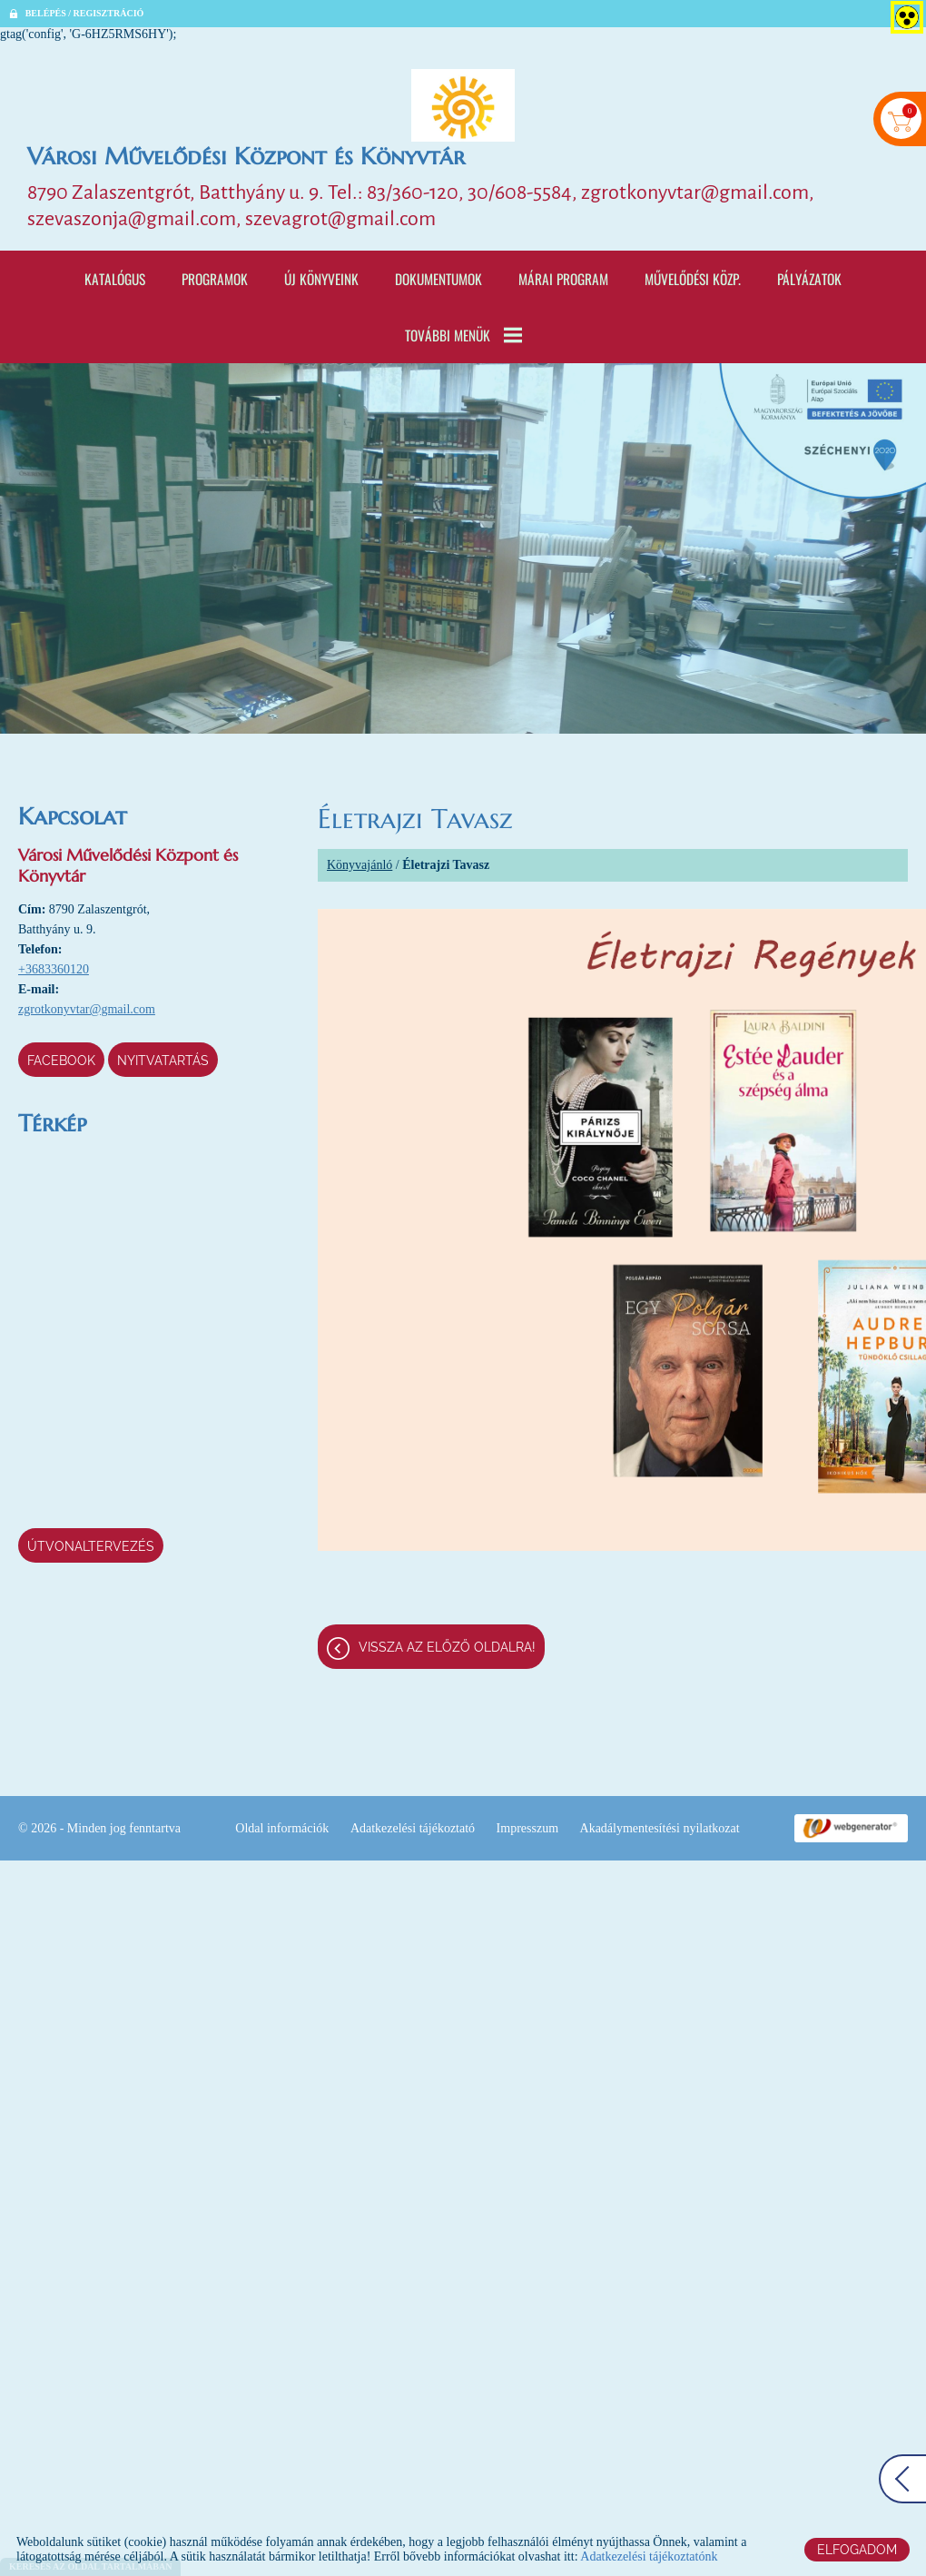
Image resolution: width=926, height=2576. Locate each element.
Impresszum (527, 1828)
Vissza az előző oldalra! (447, 1647)
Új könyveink (321, 279)
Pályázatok (809, 279)
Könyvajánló (359, 865)
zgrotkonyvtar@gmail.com (86, 1009)
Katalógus (114, 279)
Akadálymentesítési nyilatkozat (660, 1828)
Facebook (61, 1060)
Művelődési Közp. (693, 279)
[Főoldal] (463, 105)
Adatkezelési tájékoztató (412, 1828)
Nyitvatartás (163, 1060)
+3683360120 (53, 969)
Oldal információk (282, 1828)
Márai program (563, 279)
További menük (463, 335)
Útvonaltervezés (90, 1546)
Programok (215, 279)
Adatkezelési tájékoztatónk (648, 2556)
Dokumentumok (438, 279)
